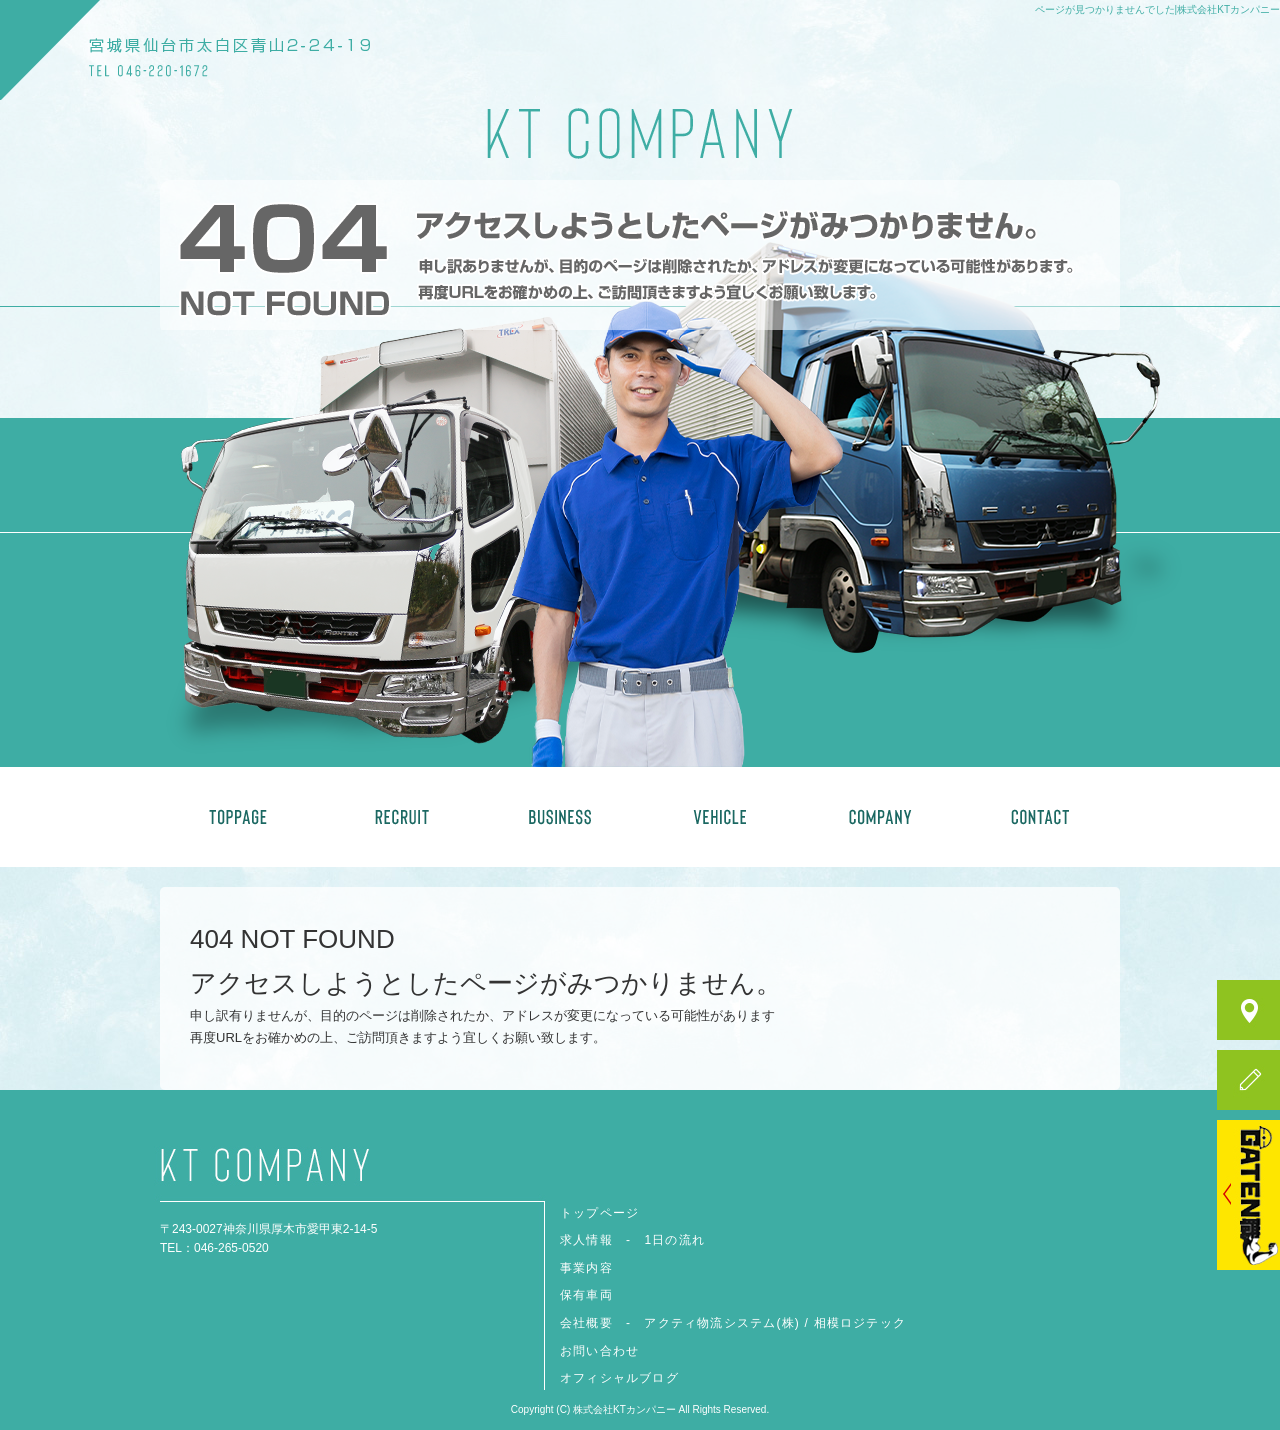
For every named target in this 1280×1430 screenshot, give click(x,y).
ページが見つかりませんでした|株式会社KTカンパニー (1157, 9)
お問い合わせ (1040, 817)
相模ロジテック (860, 1323)
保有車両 (720, 817)
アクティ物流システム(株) (722, 1323)
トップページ (240, 817)
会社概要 (880, 817)
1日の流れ (674, 1240)
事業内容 (560, 817)
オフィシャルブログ (619, 1378)
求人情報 (400, 817)
